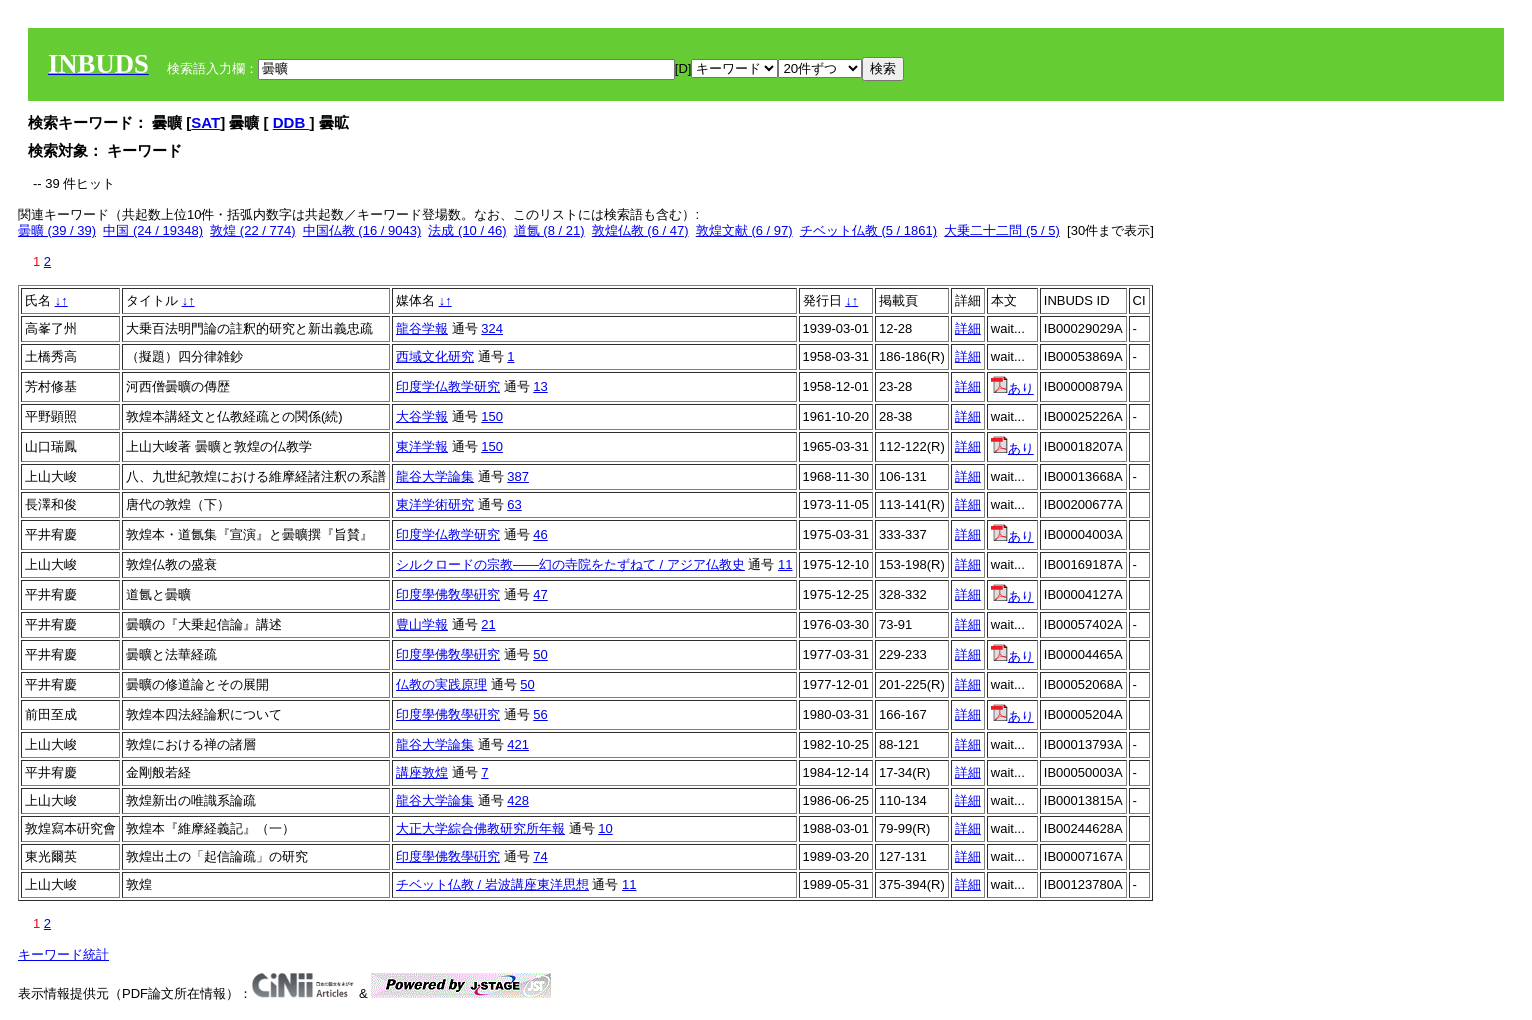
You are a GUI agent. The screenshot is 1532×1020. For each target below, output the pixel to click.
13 (540, 386)
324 (492, 328)
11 (785, 564)
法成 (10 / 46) (467, 230)
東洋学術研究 (435, 504)
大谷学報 (422, 416)
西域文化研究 (435, 356)
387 (518, 476)
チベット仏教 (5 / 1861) (868, 230)
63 (514, 504)
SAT (205, 122)
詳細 (968, 328)
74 (540, 856)
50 (540, 654)
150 (492, 416)
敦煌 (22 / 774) (252, 230)
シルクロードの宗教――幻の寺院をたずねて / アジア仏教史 (570, 564)
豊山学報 (422, 624)
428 (518, 800)
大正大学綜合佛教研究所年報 (480, 828)
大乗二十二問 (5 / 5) (1002, 230)
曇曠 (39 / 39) (57, 230)
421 (518, 744)
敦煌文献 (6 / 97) (744, 230)
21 (488, 624)
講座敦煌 (422, 772)
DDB (291, 122)
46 (540, 534)
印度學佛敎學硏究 (448, 594)
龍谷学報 (422, 328)
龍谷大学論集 (435, 476)
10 (605, 828)
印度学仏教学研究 (448, 386)
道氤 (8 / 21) (549, 230)
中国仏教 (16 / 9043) (362, 230)
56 (540, 714)
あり (1012, 388)
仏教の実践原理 (441, 684)
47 (540, 594)
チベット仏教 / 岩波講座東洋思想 (492, 884)
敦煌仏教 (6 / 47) (640, 230)
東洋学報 (422, 446)
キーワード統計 (63, 954)
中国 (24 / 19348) (153, 230)
